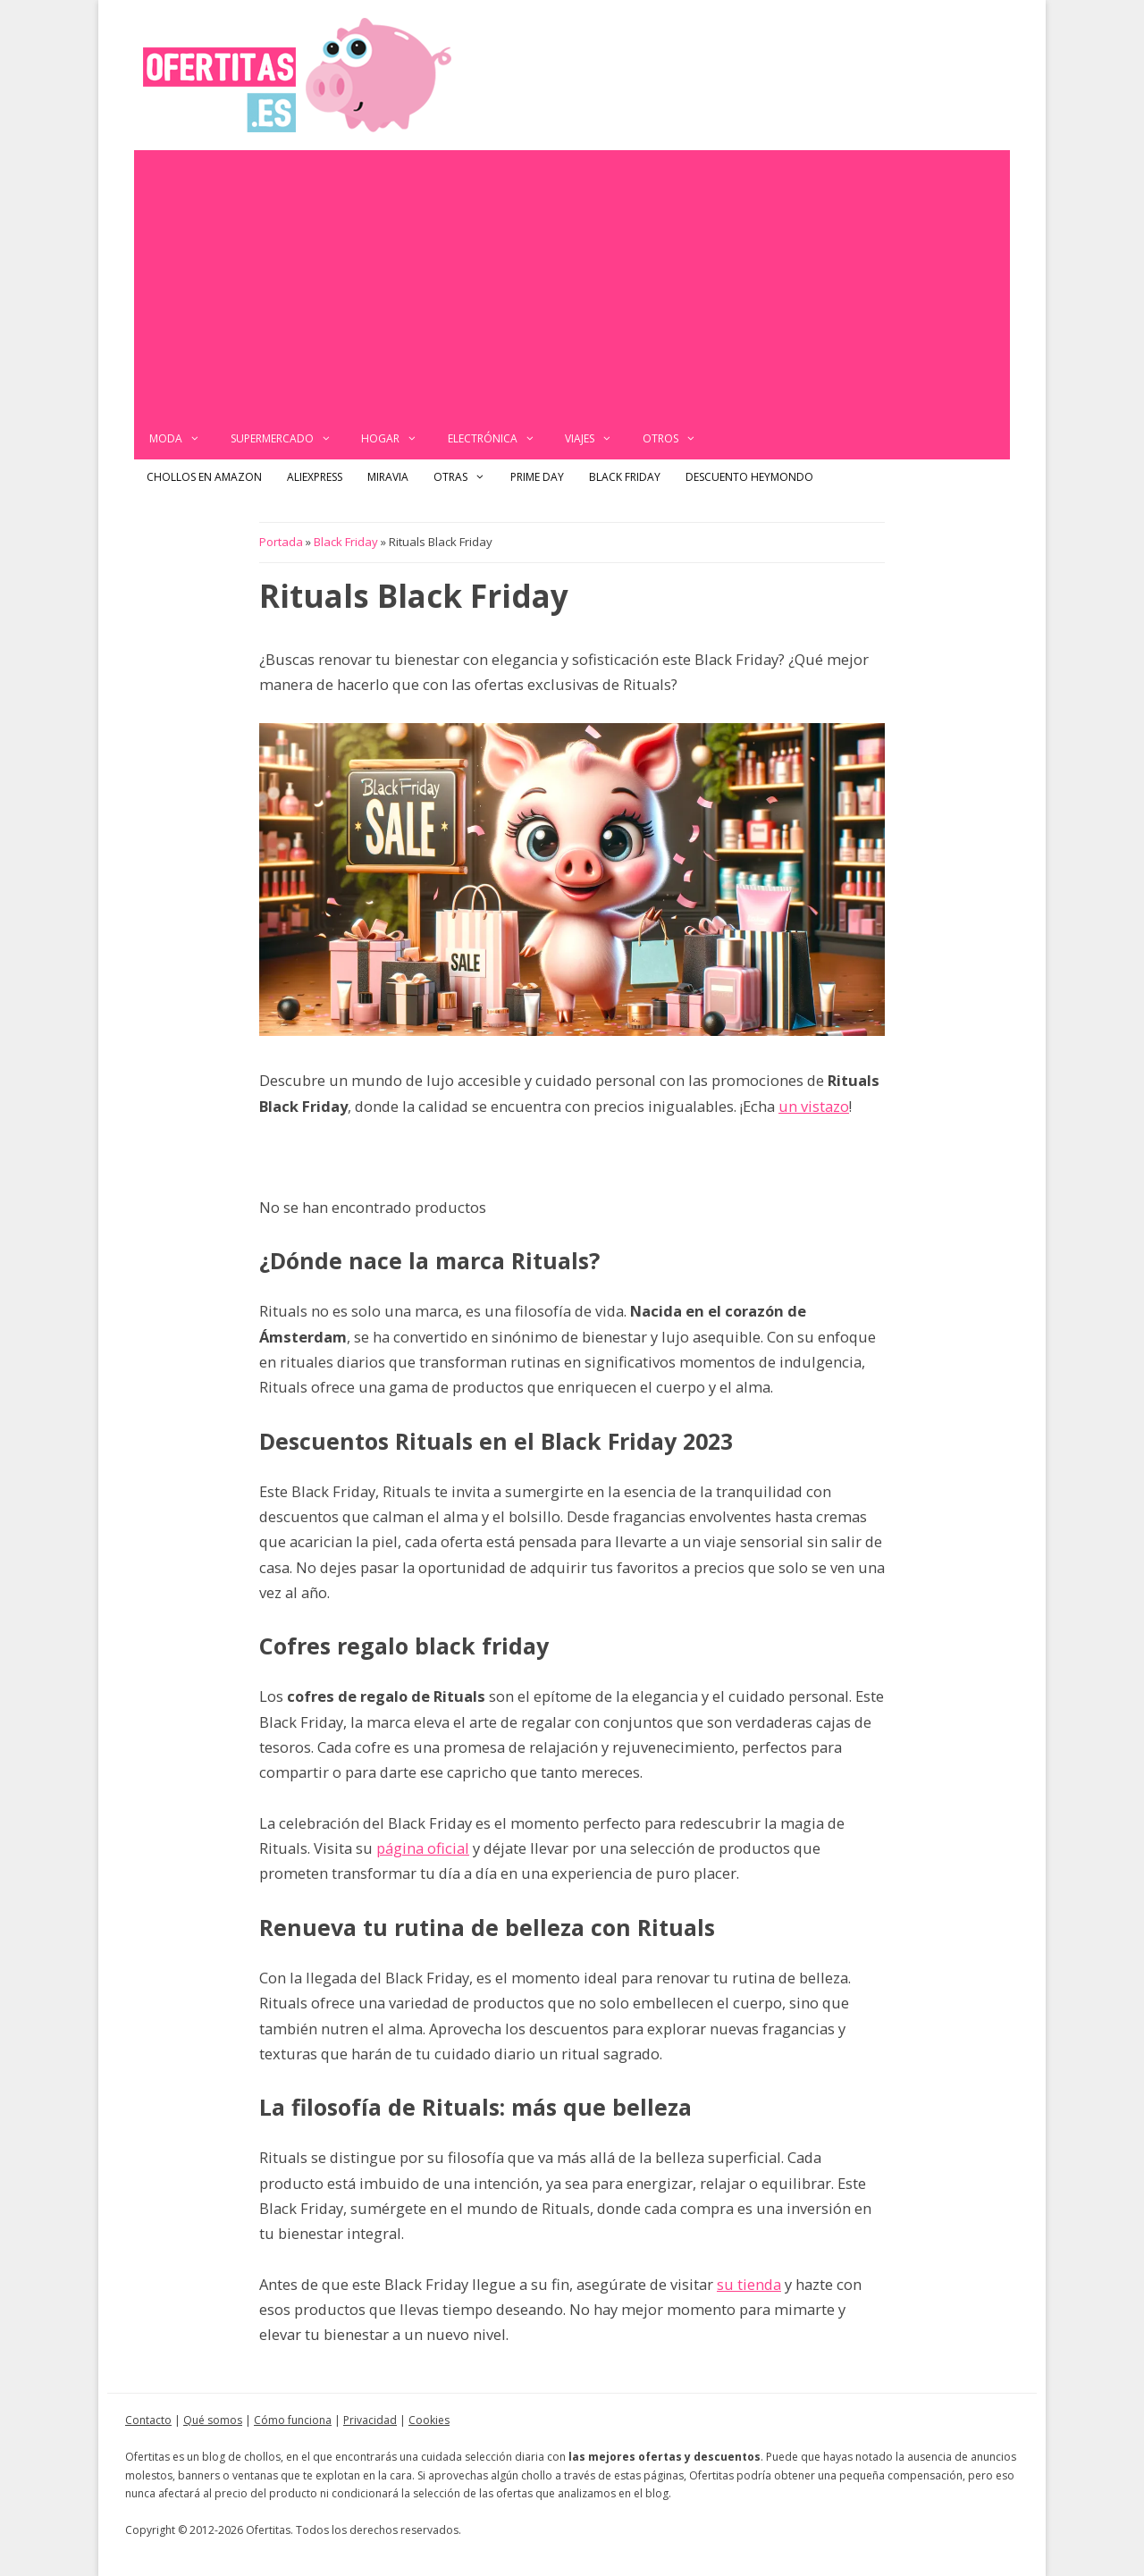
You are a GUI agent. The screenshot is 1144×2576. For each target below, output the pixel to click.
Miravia (387, 476)
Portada (281, 542)
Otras (465, 477)
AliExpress (314, 476)
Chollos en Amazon (204, 476)
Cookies (429, 2420)
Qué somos (212, 2420)
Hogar (397, 438)
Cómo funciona (293, 2420)
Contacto (148, 2420)
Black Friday (624, 476)
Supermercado (289, 438)
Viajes (596, 438)
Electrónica (499, 438)
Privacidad (370, 2420)
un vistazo (813, 1106)
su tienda (749, 2284)
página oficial (422, 1848)
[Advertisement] (572, 284)
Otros (677, 438)
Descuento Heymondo (749, 476)
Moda (182, 438)
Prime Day (537, 476)
